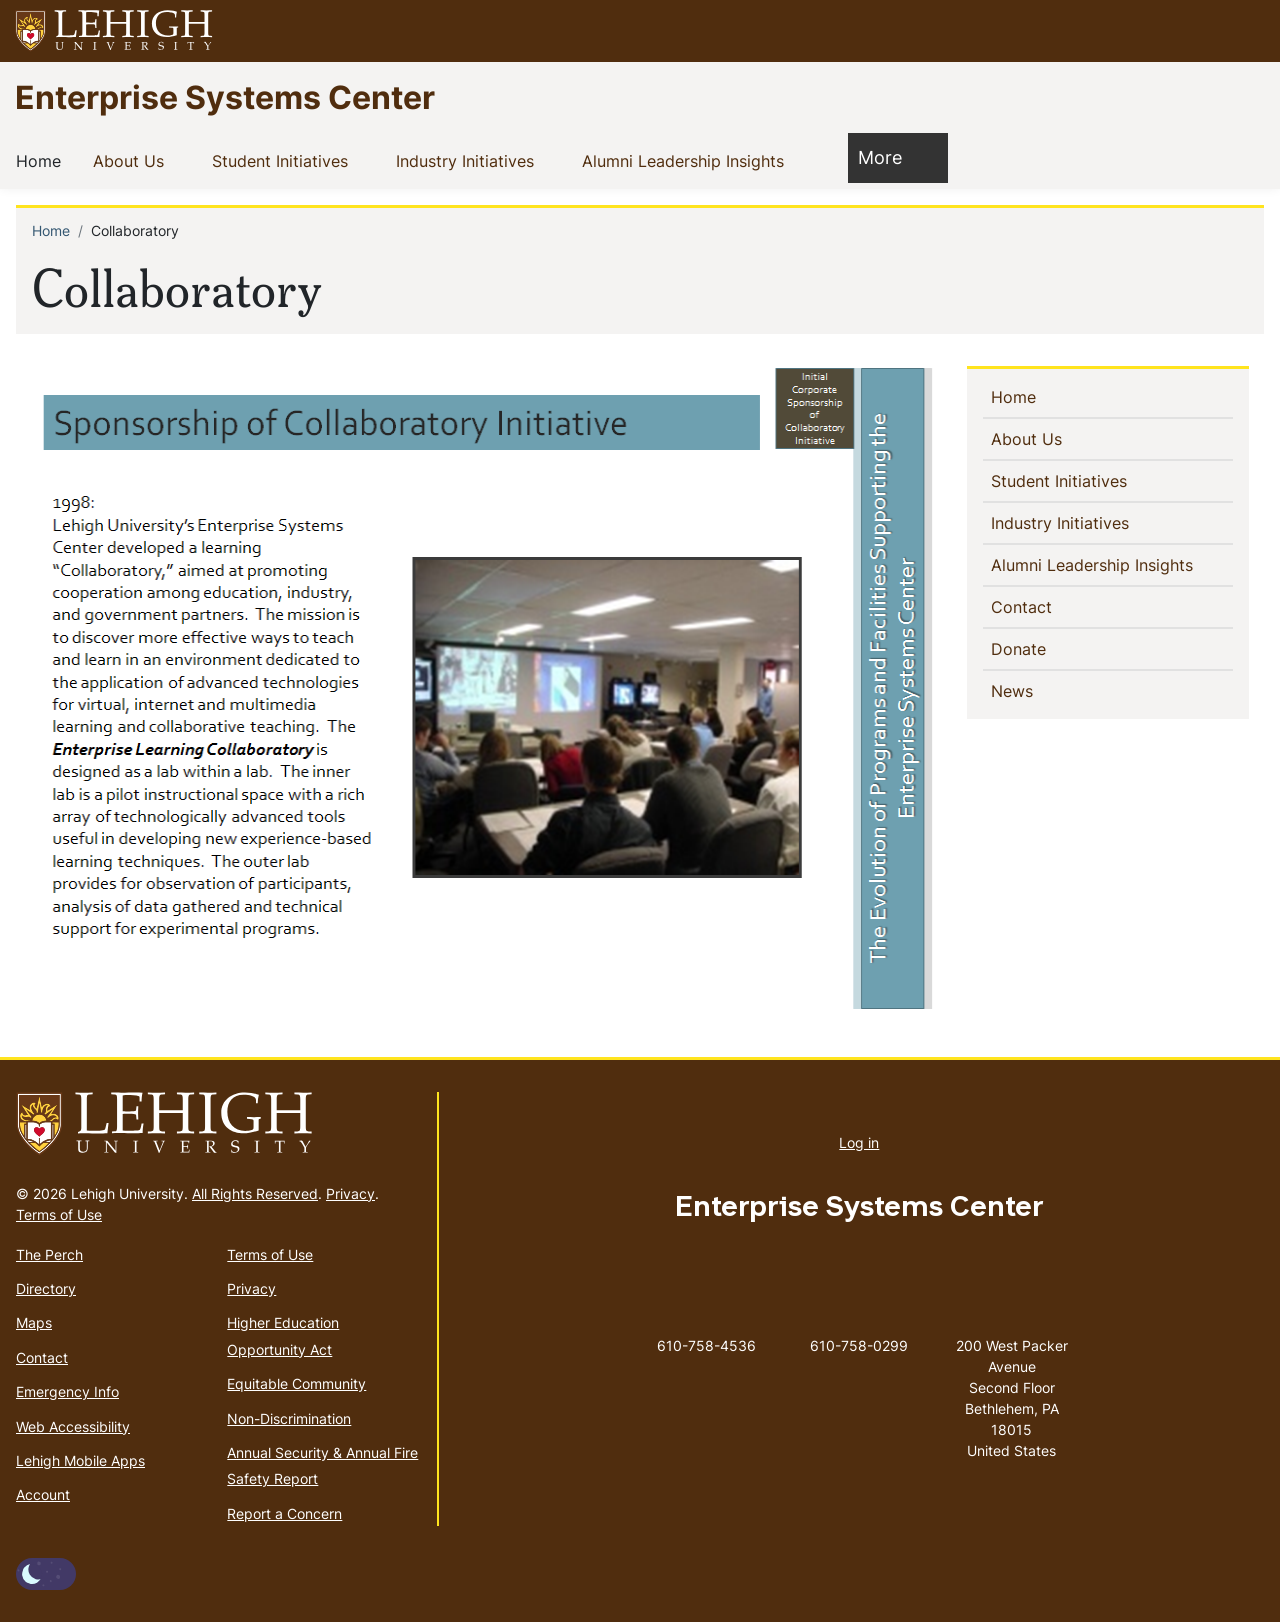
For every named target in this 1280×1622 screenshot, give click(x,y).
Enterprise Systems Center (225, 96)
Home (42, 160)
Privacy (350, 1193)
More (890, 156)
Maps (34, 1322)
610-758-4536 (706, 1345)
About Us (132, 160)
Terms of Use (59, 1214)
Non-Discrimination (289, 1418)
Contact (1054, 606)
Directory (46, 1288)
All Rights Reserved (255, 1193)
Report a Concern (284, 1513)
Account (43, 1494)
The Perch (49, 1254)
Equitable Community (296, 1383)
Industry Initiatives (469, 160)
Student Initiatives (284, 160)
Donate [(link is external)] (1053, 648)
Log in (859, 1142)
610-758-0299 (859, 1345)
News (1044, 690)
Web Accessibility (73, 1426)
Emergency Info (67, 1391)
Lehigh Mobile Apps (80, 1460)
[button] (1246, 31)
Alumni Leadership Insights (687, 160)
